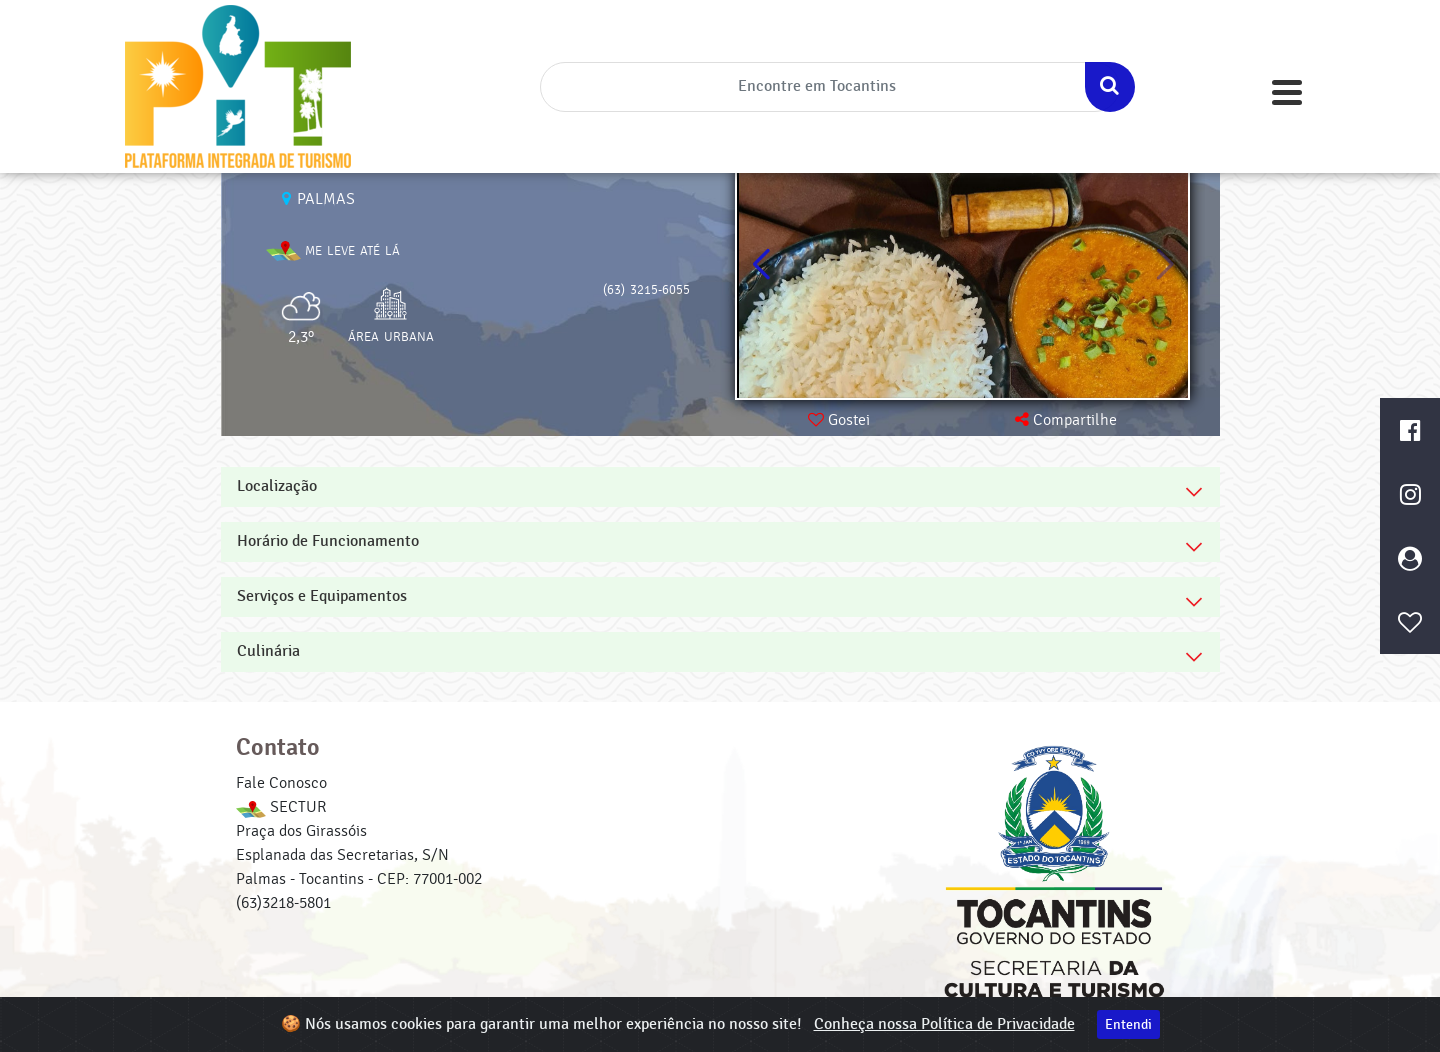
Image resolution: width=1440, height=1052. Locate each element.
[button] (1164, 265)
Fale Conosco (281, 783)
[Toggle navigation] (1287, 92)
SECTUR (281, 807)
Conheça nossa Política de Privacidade (944, 1024)
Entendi (1128, 1024)
